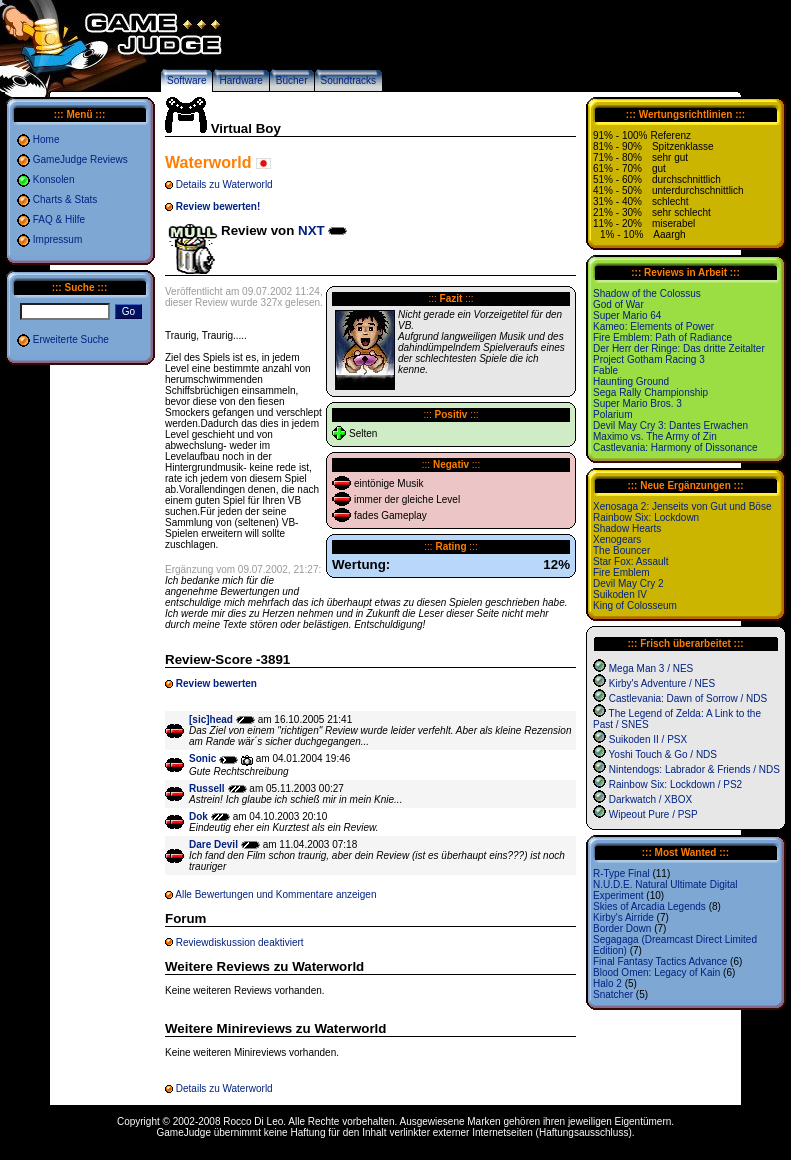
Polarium (612, 414)
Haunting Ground (631, 381)
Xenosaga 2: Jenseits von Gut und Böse (682, 506)
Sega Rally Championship (650, 392)
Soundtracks (349, 80)
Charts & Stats (65, 199)
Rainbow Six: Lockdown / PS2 (675, 784)
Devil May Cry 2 (628, 583)
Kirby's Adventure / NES (662, 683)
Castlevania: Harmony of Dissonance (675, 447)
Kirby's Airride (623, 917)
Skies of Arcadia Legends (649, 906)
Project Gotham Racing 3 (649, 359)
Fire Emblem (621, 572)
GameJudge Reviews (80, 159)
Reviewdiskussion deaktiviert (240, 942)
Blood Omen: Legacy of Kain (656, 972)
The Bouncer (621, 550)
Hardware (240, 80)
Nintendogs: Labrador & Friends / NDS (694, 769)
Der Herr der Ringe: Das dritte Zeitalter (679, 348)
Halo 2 (607, 983)
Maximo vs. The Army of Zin (655, 436)
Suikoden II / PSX (648, 739)
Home (46, 139)
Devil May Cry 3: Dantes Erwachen (670, 425)
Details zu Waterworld (224, 184)
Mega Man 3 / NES (651, 668)
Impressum (57, 239)
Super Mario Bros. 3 (637, 403)
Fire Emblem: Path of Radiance (662, 337)
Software (186, 80)
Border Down (622, 928)
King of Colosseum (635, 605)
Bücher (292, 80)
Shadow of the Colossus (647, 293)
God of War (618, 304)
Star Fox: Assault (631, 561)
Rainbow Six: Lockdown (646, 517)
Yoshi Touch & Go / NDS (663, 754)
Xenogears (617, 539)
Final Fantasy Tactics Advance (660, 961)
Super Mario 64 (627, 315)
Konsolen (54, 179)
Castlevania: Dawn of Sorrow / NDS (688, 698)
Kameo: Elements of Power (653, 326)
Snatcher (613, 994)
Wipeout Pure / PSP (653, 814)
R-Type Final (621, 873)
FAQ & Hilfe (59, 219)
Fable (605, 370)
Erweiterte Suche (71, 339)
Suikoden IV (620, 594)
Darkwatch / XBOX (650, 799)
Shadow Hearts (627, 528)
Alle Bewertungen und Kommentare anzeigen (275, 894)
